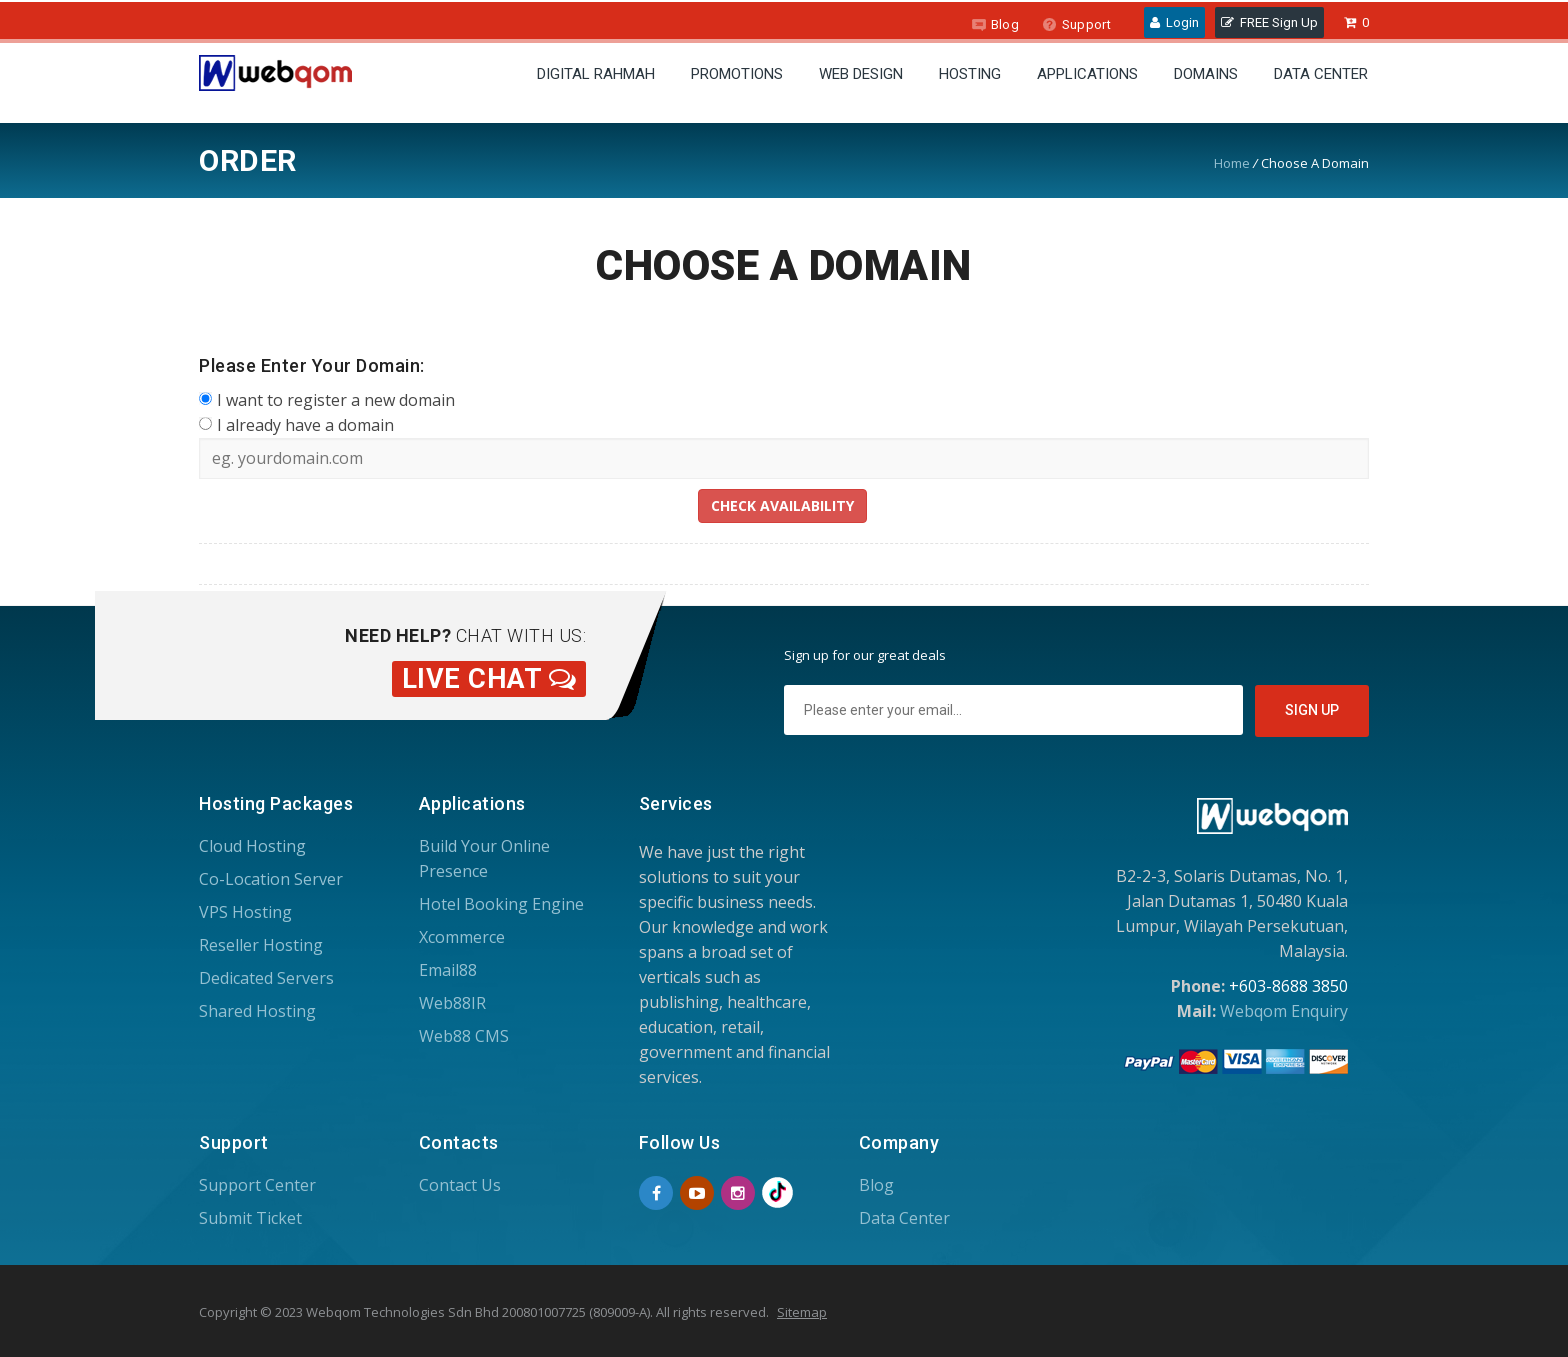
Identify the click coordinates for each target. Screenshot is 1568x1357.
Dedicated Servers (266, 978)
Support (1076, 24)
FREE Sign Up (1269, 22)
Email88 (448, 970)
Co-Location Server (271, 879)
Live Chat (489, 679)
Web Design (861, 74)
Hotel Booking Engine (501, 904)
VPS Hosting (245, 912)
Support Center (257, 1185)
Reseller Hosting (261, 945)
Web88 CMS (464, 1036)
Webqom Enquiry (1284, 1011)
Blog (995, 24)
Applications (1087, 74)
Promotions (737, 74)
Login (1174, 22)
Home (1232, 163)
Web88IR (452, 1003)
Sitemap (802, 1312)
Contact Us (460, 1185)
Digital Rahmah (596, 74)
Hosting (970, 74)
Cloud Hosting (252, 846)
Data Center (1321, 74)
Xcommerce (462, 937)
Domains (1206, 74)
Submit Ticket (250, 1218)
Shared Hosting (257, 1011)
